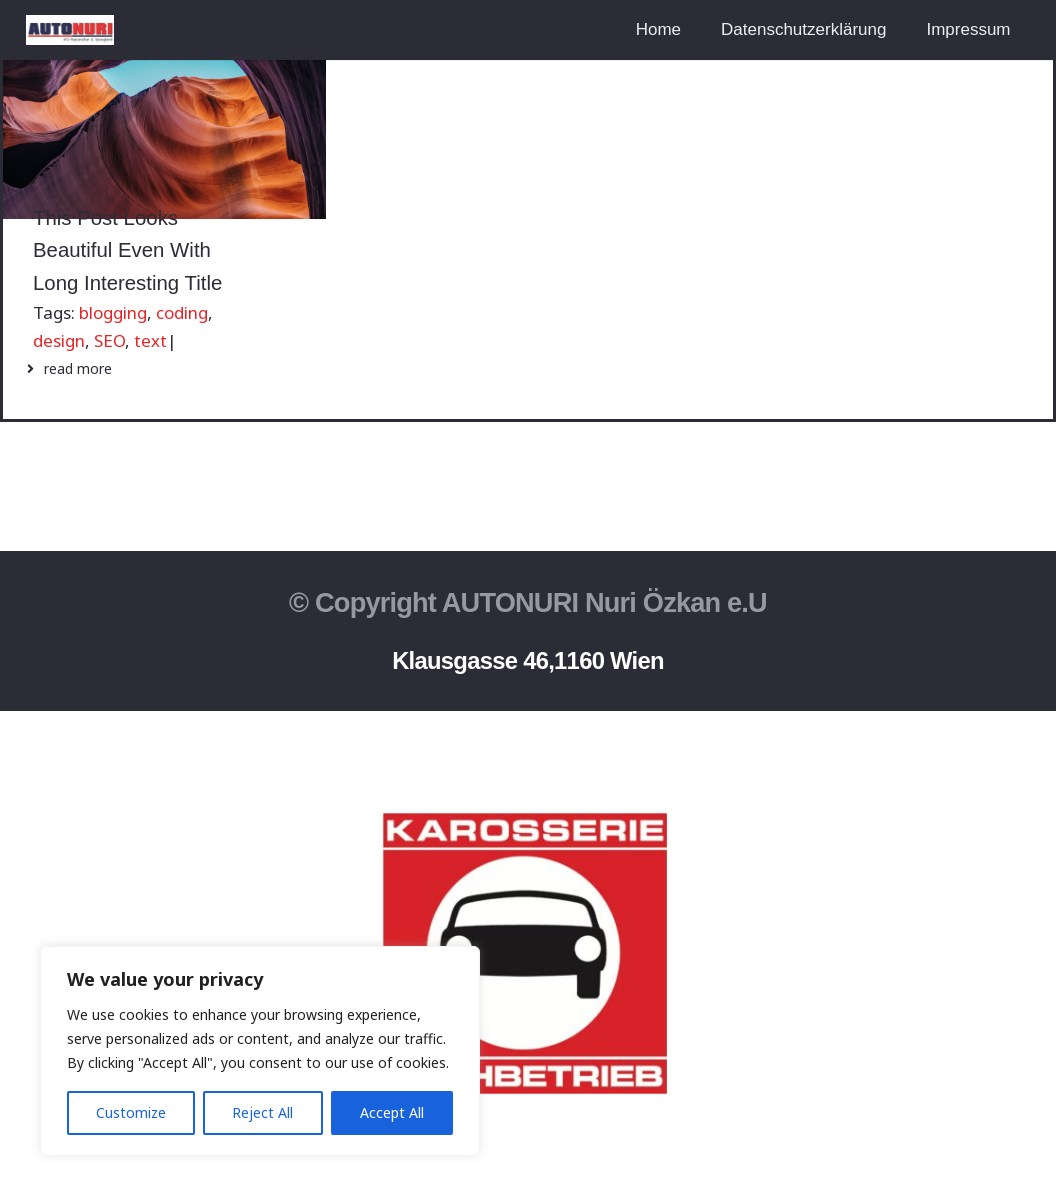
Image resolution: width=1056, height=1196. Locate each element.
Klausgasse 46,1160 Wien (528, 660)
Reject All (262, 1112)
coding (182, 312)
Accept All (392, 1112)
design (59, 340)
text (150, 340)
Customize (131, 1112)
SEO (109, 340)
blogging (113, 312)
